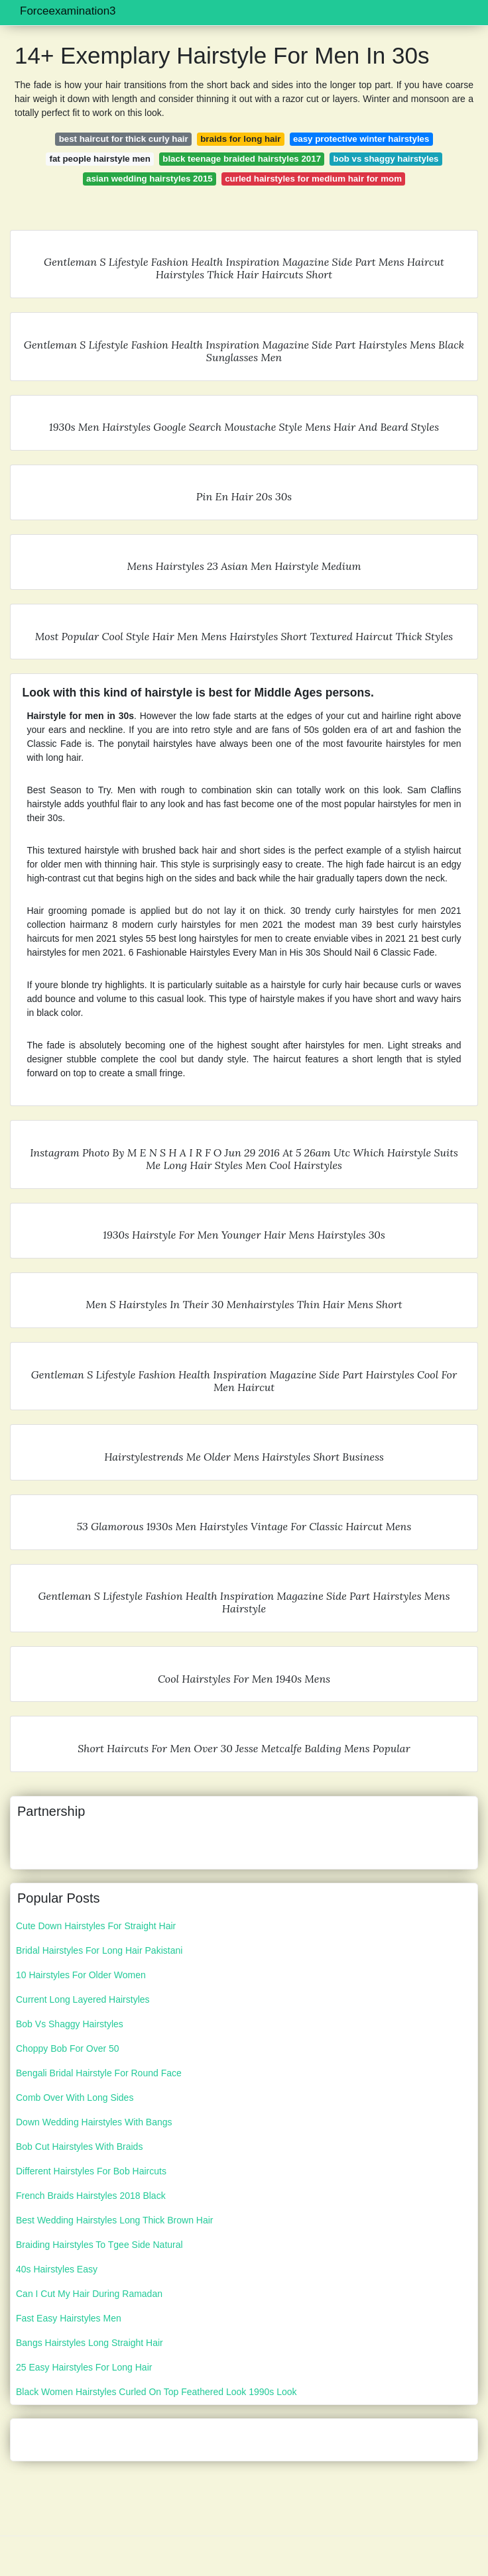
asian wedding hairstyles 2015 (149, 179)
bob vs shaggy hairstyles (386, 159)
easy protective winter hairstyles (361, 139)
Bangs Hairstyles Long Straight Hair (89, 2342)
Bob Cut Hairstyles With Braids (79, 2146)
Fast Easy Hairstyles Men (68, 2318)
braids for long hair (240, 139)
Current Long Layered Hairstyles (83, 1999)
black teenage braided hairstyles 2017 (241, 159)
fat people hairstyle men (100, 159)
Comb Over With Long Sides (74, 2097)
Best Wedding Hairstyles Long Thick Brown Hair (114, 2220)
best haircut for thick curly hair (123, 139)
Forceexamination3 (68, 11)
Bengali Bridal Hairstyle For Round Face (99, 2073)
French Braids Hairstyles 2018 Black (91, 2195)
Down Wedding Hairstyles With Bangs (94, 2122)
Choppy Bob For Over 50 (67, 2048)
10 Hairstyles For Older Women (81, 1975)
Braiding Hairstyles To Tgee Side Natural (99, 2244)
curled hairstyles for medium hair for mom (313, 179)
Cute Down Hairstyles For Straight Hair (96, 1926)
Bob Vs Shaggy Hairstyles (69, 2024)
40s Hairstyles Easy (56, 2269)
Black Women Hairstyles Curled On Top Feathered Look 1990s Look (156, 2391)
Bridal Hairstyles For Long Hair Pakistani (99, 1950)
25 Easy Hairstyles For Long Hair (84, 2367)
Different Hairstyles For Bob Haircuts (91, 2171)
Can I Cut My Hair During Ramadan (89, 2293)
